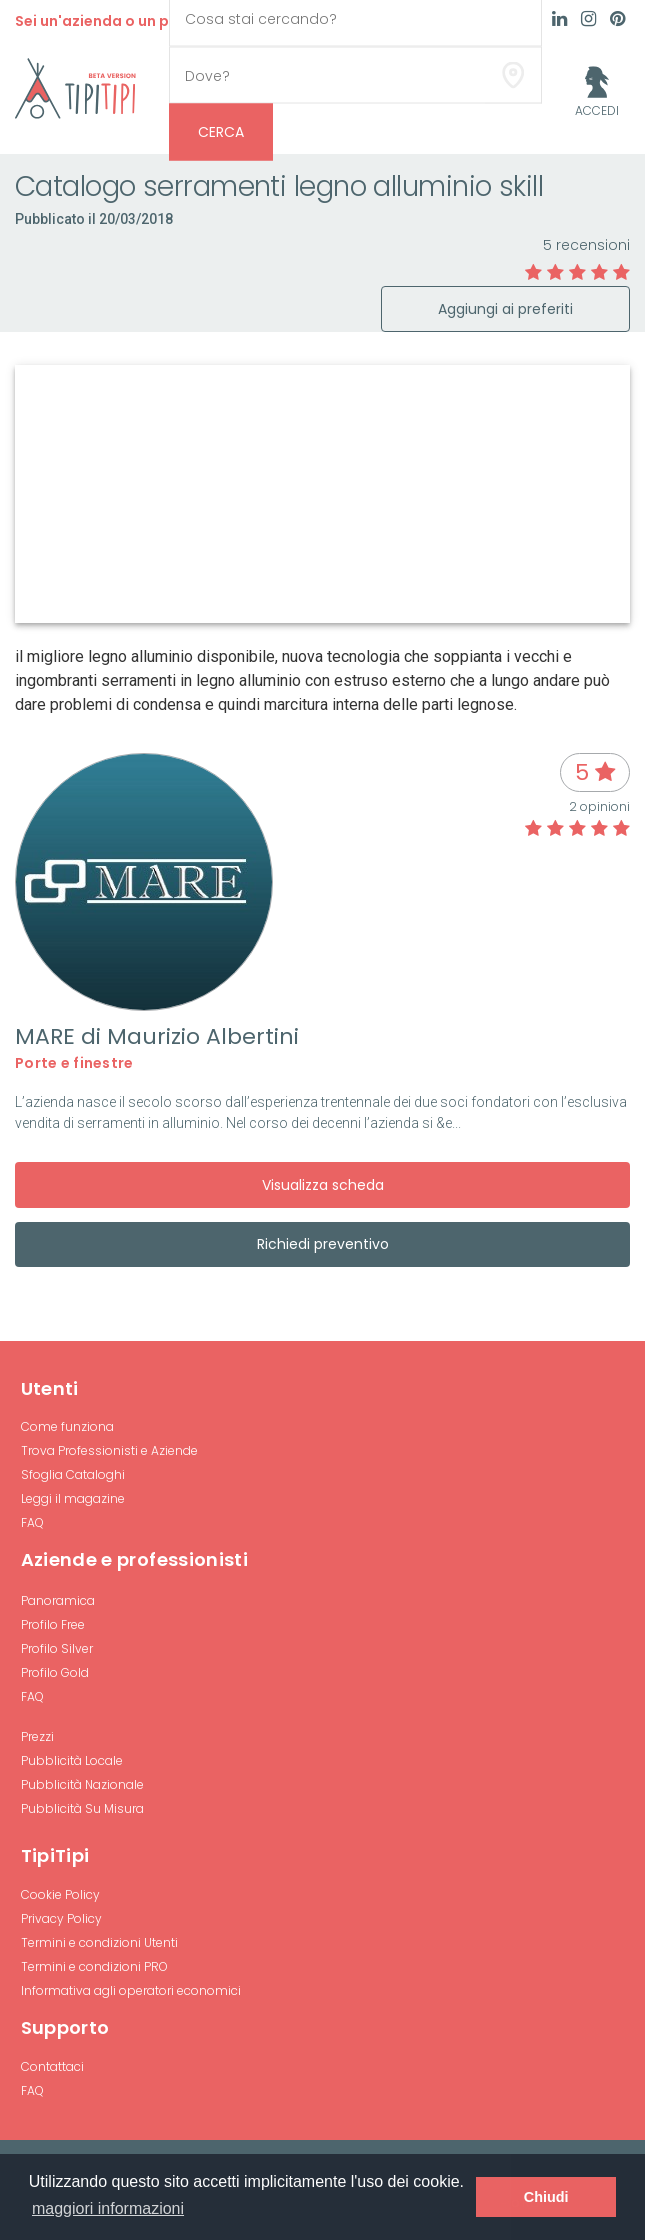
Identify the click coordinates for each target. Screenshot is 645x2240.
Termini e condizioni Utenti (99, 1942)
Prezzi (37, 1736)
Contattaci (52, 2066)
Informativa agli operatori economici (131, 1990)
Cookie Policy (60, 1894)
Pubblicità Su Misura (82, 1808)
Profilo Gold (55, 1672)
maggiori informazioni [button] (108, 2208)
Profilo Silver (57, 1648)
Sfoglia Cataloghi (73, 1474)
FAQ (32, 1522)
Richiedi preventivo (323, 1244)
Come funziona (67, 1426)
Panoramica (58, 1600)
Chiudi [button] (546, 2197)
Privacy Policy (61, 1918)
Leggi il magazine (73, 1498)
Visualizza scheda (323, 1185)
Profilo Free (53, 1624)
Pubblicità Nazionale (82, 1784)
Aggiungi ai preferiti (505, 309)
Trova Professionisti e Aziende (109, 1450)
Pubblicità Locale (72, 1760)
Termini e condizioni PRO (94, 1966)
